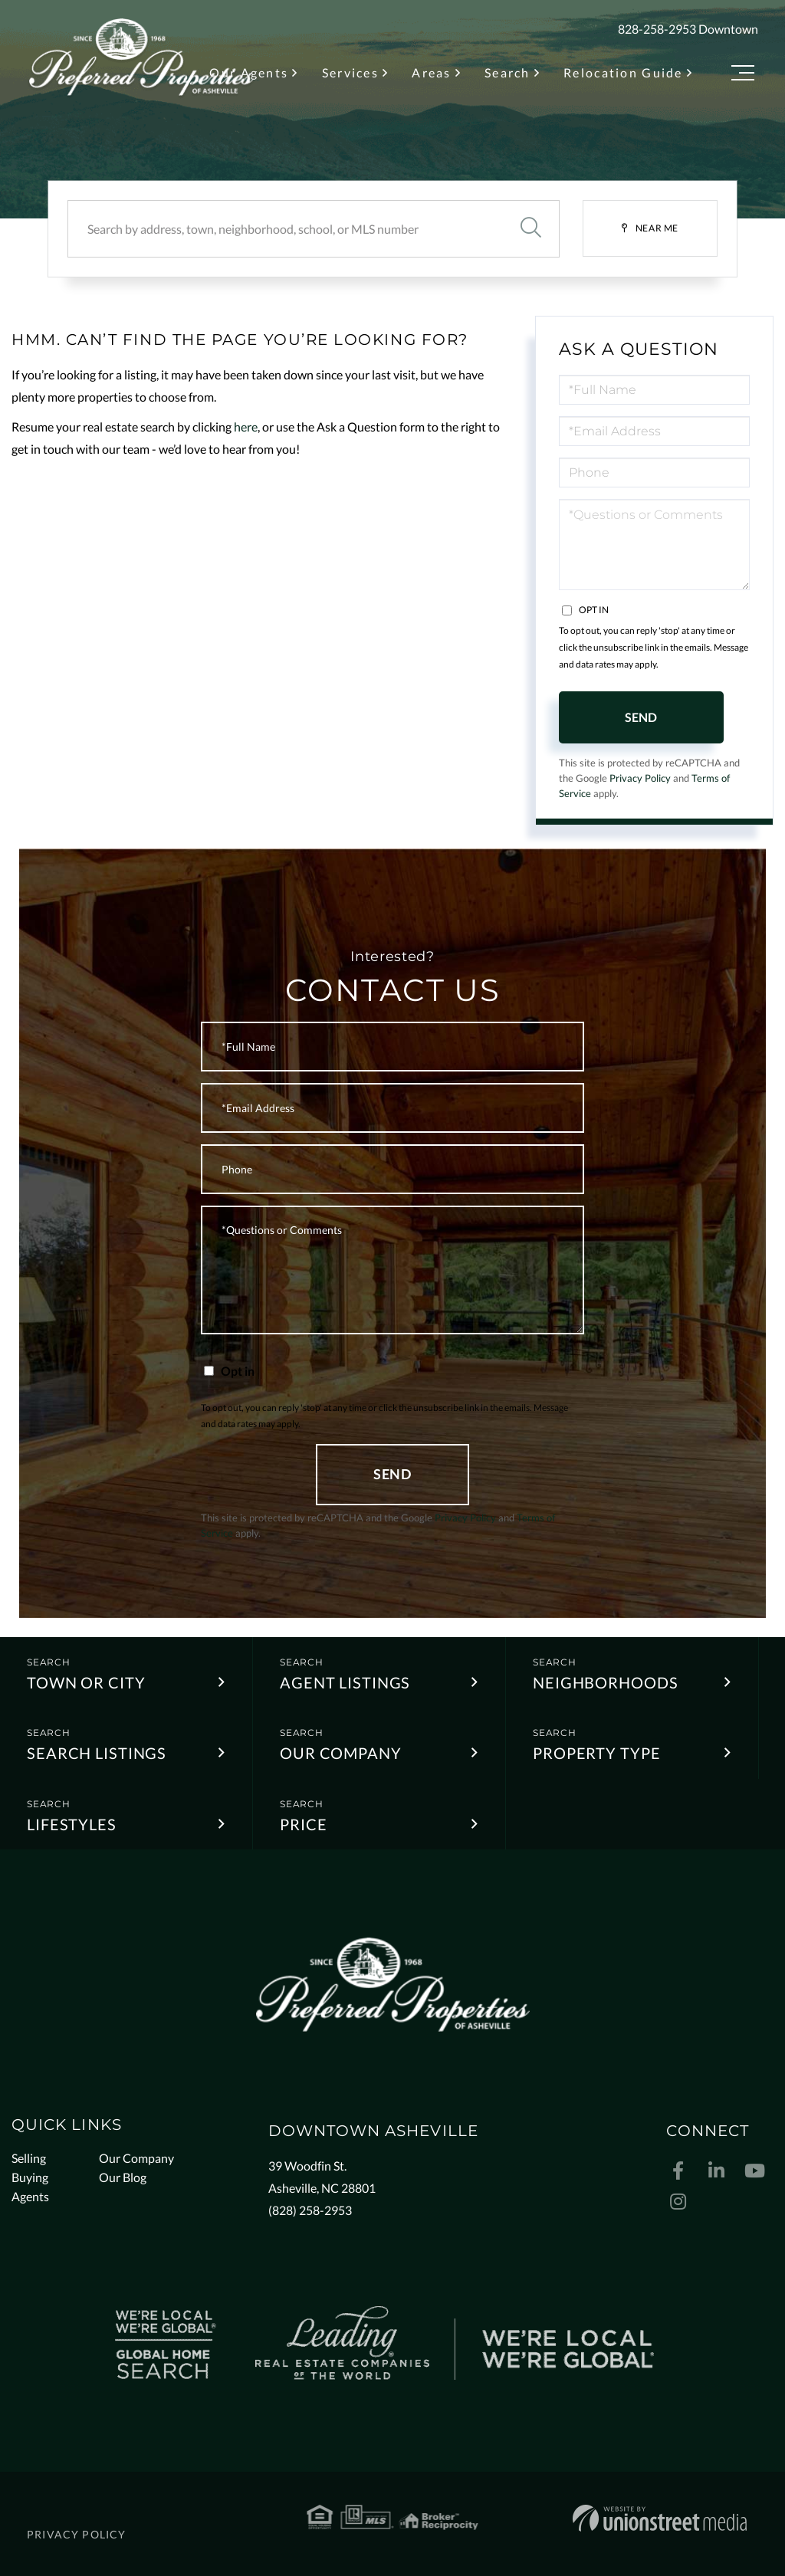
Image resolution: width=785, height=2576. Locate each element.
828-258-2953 (657, 28)
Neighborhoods (605, 1682)
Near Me (657, 228)
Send (641, 717)
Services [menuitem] (350, 72)
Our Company (341, 1753)
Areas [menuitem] (431, 72)
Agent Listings (345, 1682)
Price (303, 1824)
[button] (530, 229)
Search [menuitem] (507, 72)
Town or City (86, 1682)
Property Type (596, 1753)
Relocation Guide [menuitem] (623, 72)
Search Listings (96, 1753)
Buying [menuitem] (29, 2177)
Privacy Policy (640, 778)
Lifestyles (72, 1824)
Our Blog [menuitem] (122, 2177)
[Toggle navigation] (742, 75)
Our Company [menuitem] (136, 2158)
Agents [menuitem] (30, 2196)
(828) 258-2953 (310, 2210)
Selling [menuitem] (28, 2158)
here (246, 426)
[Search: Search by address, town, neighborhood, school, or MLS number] (284, 229)
